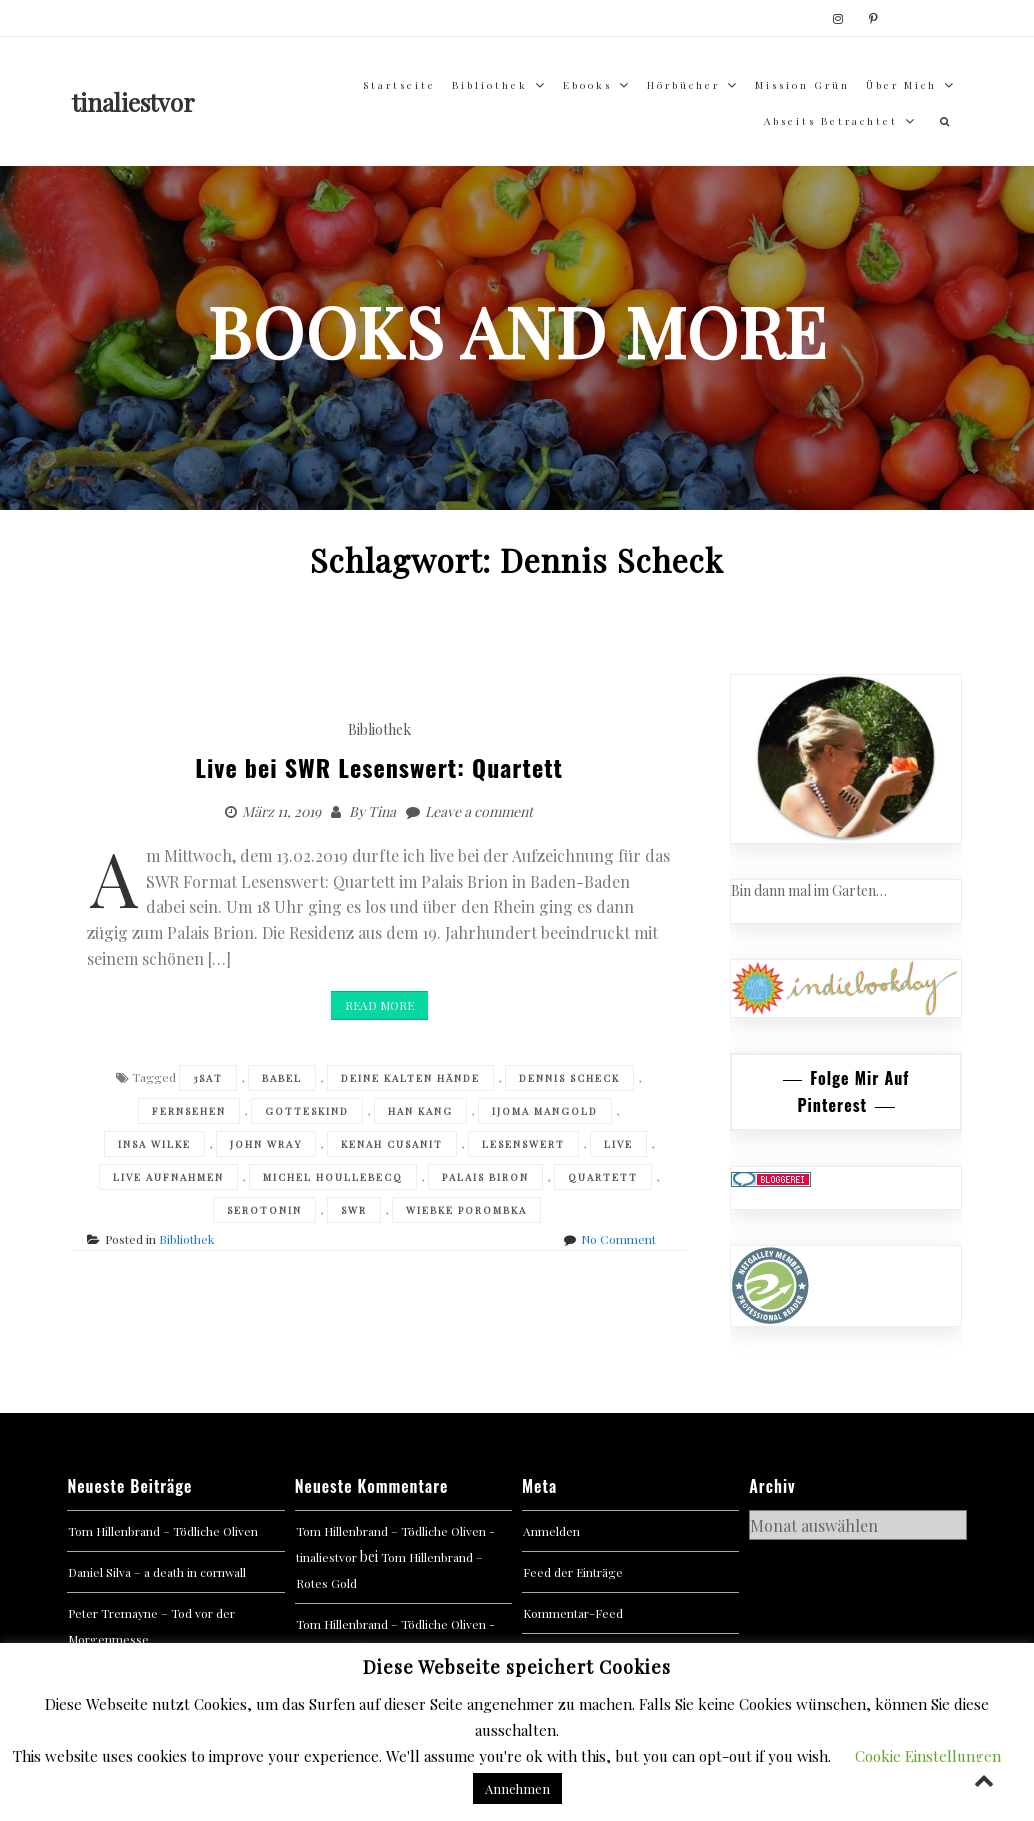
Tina (382, 811)
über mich (901, 85)
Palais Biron (485, 1177)
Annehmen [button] (517, 1788)
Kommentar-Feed (573, 1613)
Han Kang (420, 1111)
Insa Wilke (154, 1144)
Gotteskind (307, 1111)
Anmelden (551, 1531)
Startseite (399, 85)
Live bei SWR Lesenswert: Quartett (379, 767)
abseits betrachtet (831, 121)
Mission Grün (802, 85)
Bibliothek (490, 85)
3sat (208, 1078)
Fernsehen (189, 1111)
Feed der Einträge (573, 1572)
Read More (379, 1005)
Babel (282, 1078)
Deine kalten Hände (410, 1078)
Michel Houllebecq (333, 1177)
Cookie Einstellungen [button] (928, 1756)
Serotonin (264, 1210)
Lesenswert (523, 1144)
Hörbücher (683, 85)
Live (618, 1144)
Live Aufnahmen (168, 1177)
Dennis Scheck (569, 1078)
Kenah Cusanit (392, 1144)
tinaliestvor (133, 102)
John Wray (266, 1144)
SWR (354, 1210)
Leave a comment (479, 811)
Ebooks (587, 85)
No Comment (618, 1239)
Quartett (603, 1177)
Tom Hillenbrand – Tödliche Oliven (163, 1531)
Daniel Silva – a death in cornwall (157, 1572)
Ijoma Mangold (545, 1111)
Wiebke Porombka (466, 1210)
